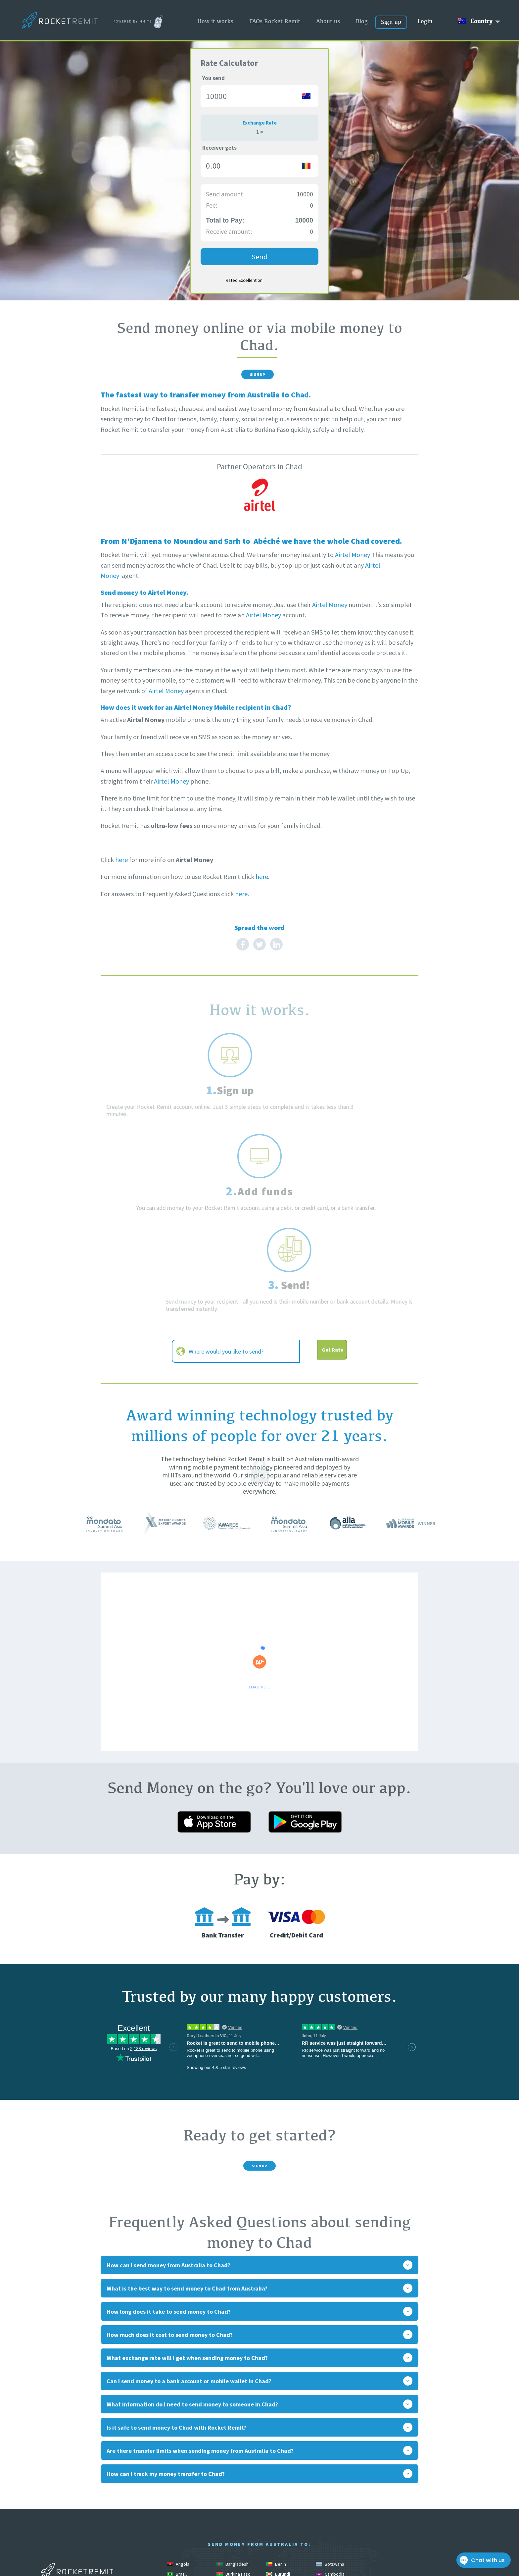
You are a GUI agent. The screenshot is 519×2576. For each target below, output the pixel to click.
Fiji (273, 2455)
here (121, 866)
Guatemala (182, 2465)
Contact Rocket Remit (449, 2504)
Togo (176, 2555)
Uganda (278, 2555)
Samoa (277, 2525)
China (276, 2436)
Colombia (329, 2436)
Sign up (391, 21)
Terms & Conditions (452, 2515)
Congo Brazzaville (189, 2445)
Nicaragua (330, 2505)
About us (328, 21)
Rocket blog (463, 2473)
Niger (176, 2515)
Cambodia (330, 2426)
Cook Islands (283, 2445)
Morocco (180, 2505)
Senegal (328, 2525)
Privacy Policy (460, 2494)
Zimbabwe (281, 2565)
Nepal (276, 2505)
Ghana (326, 2455)
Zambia (228, 2565)
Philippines (331, 2515)
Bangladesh (232, 2416)
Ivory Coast (232, 2475)
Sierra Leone (184, 2535)
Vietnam (179, 2565)
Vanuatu (328, 2555)
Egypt (326, 2445)
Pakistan (279, 2515)
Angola (178, 2416)
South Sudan (184, 2545)
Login (425, 21)
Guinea (227, 2465)
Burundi (278, 2426)
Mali (224, 2495)
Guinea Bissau (284, 2465)
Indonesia (181, 2475)
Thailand (328, 2545)
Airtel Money (352, 561)
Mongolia (329, 2495)
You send (213, 78)
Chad (225, 2436)
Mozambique (233, 2505)
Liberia (227, 2485)
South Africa (332, 2535)
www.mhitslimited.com (76, 2540)
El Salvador (182, 2455)
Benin (276, 2416)
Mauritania (280, 2495)
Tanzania (279, 2545)
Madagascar (282, 2485)
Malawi (327, 2485)
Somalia (278, 2535)
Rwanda (228, 2525)
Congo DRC (231, 2445)
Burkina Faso (233, 2426)
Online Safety (461, 2483)
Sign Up (256, 378)
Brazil (177, 2426)
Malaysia (180, 2495)
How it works (215, 21)
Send (260, 256)
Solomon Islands (237, 2535)
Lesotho (179, 2485)
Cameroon (181, 2436)
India (325, 2465)
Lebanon (329, 2475)
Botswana (330, 2416)
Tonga (226, 2555)
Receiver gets (219, 147)
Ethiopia (228, 2455)
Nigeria (227, 2515)
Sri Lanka (229, 2545)
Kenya (276, 2475)
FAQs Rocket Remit (274, 21)
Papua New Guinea (189, 2525)
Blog (362, 21)
